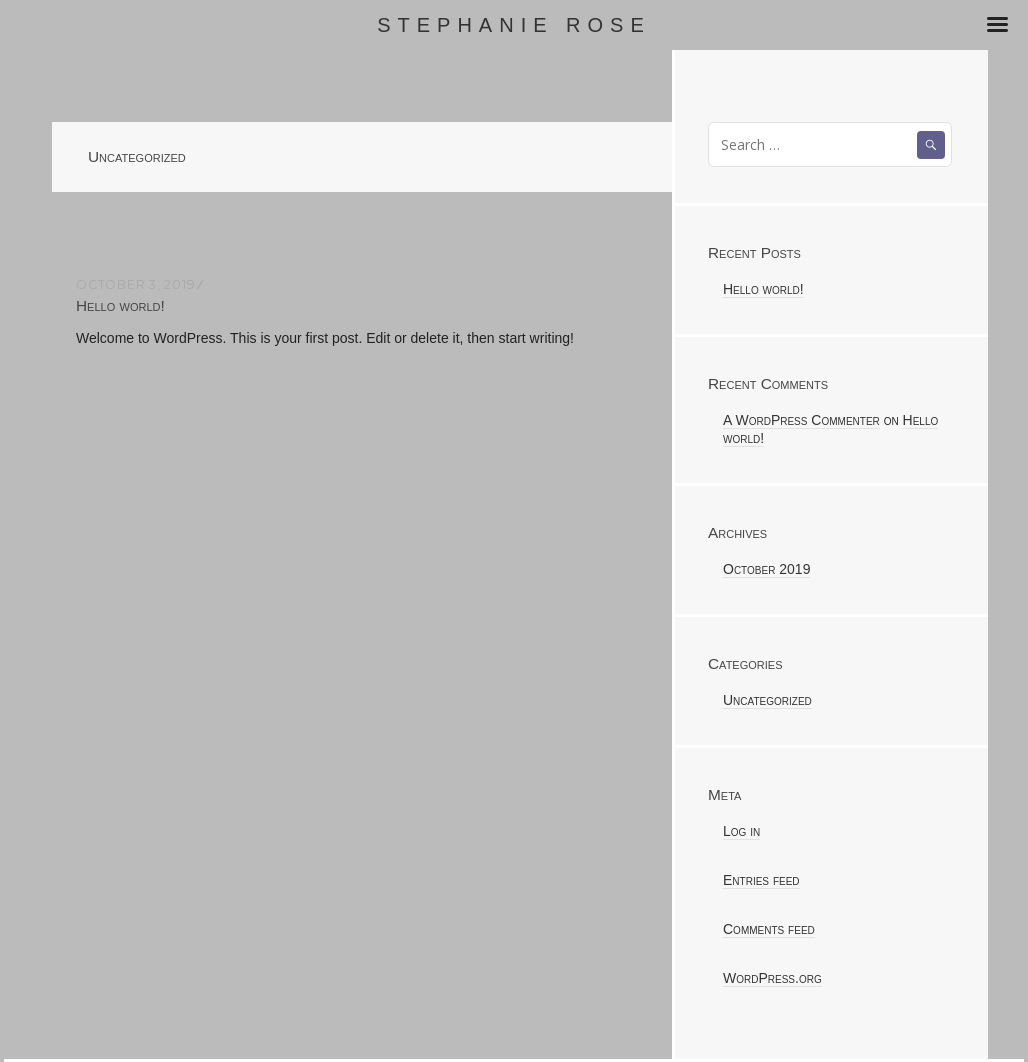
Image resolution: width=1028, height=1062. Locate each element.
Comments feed (769, 929)
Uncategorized (767, 700)
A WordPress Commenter (801, 420)
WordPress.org (772, 978)
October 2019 (766, 569)
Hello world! (120, 305)
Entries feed (761, 880)
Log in (741, 831)
